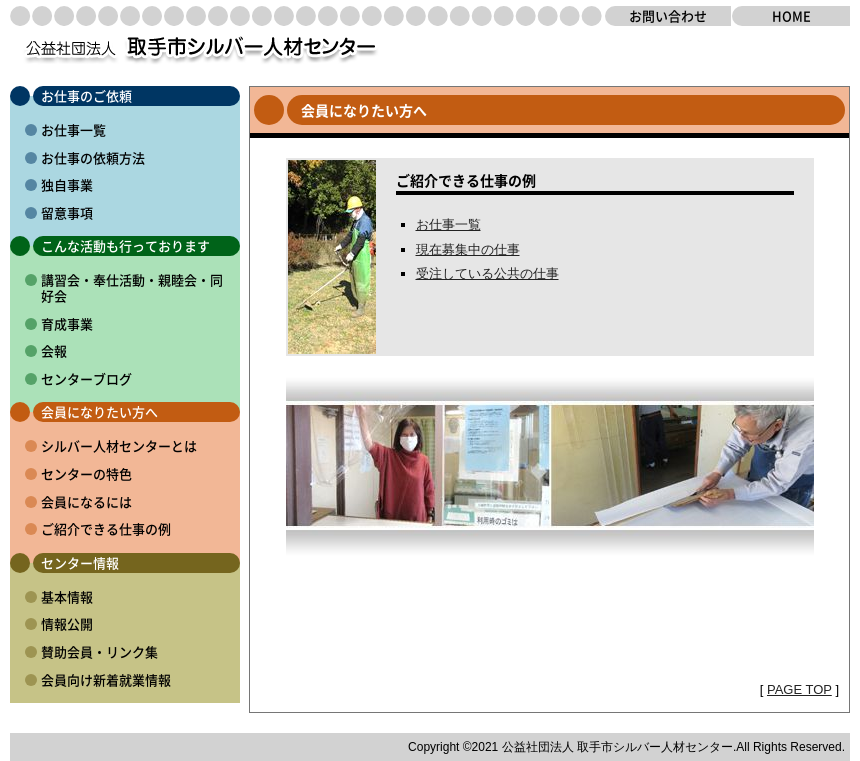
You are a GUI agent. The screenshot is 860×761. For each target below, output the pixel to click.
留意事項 (67, 212)
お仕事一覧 (73, 129)
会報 (54, 350)
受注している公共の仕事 (487, 273)
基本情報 (67, 596)
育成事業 (67, 323)
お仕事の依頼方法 (93, 157)
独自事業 (67, 184)
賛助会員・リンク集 (99, 651)
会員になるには (86, 501)
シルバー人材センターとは (119, 445)
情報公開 (67, 623)
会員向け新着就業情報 (106, 679)
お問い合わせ (668, 15)
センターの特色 (86, 473)
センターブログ (86, 378)
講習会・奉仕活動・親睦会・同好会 (132, 287)
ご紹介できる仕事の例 (106, 528)
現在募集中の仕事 (468, 249)
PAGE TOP (799, 689)
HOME (791, 15)
